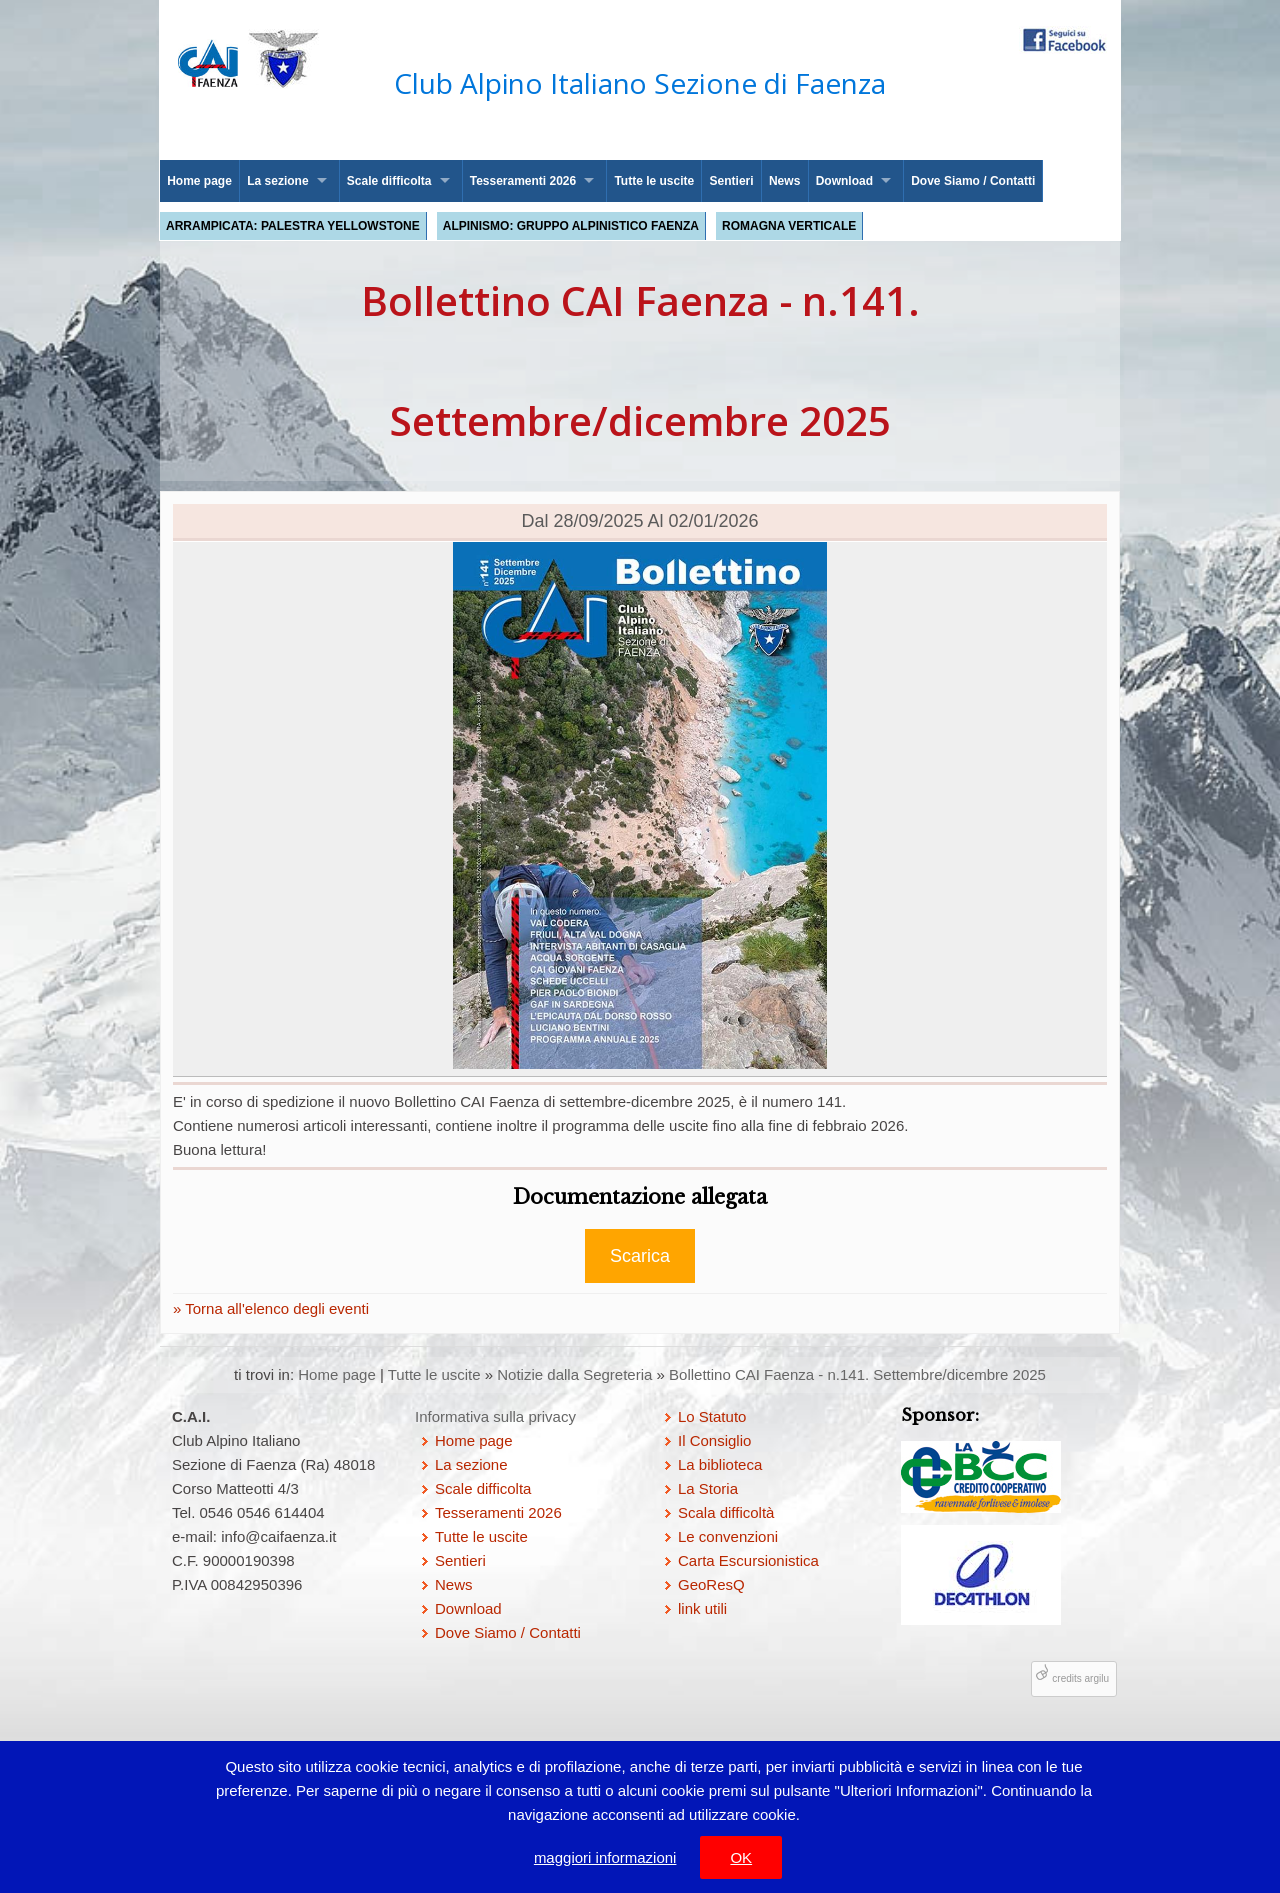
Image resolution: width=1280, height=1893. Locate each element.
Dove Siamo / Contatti (973, 181)
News (784, 181)
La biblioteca (720, 1464)
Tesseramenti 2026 (523, 181)
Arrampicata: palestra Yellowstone (293, 226)
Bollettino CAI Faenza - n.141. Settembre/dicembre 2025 (857, 1374)
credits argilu (1080, 1678)
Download (844, 181)
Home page (199, 181)
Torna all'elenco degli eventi (275, 1308)
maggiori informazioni (605, 1857)
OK (741, 1857)
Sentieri (732, 181)
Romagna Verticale (789, 226)
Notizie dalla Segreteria (574, 1374)
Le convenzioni (728, 1536)
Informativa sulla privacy (495, 1416)
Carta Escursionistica (748, 1560)
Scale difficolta (389, 181)
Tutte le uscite (654, 181)
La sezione (277, 181)
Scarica (640, 1256)
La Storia (708, 1488)
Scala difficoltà (726, 1512)
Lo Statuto (712, 1416)
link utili (702, 1608)
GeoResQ (711, 1584)
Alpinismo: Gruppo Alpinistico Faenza (571, 226)
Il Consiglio (714, 1440)
